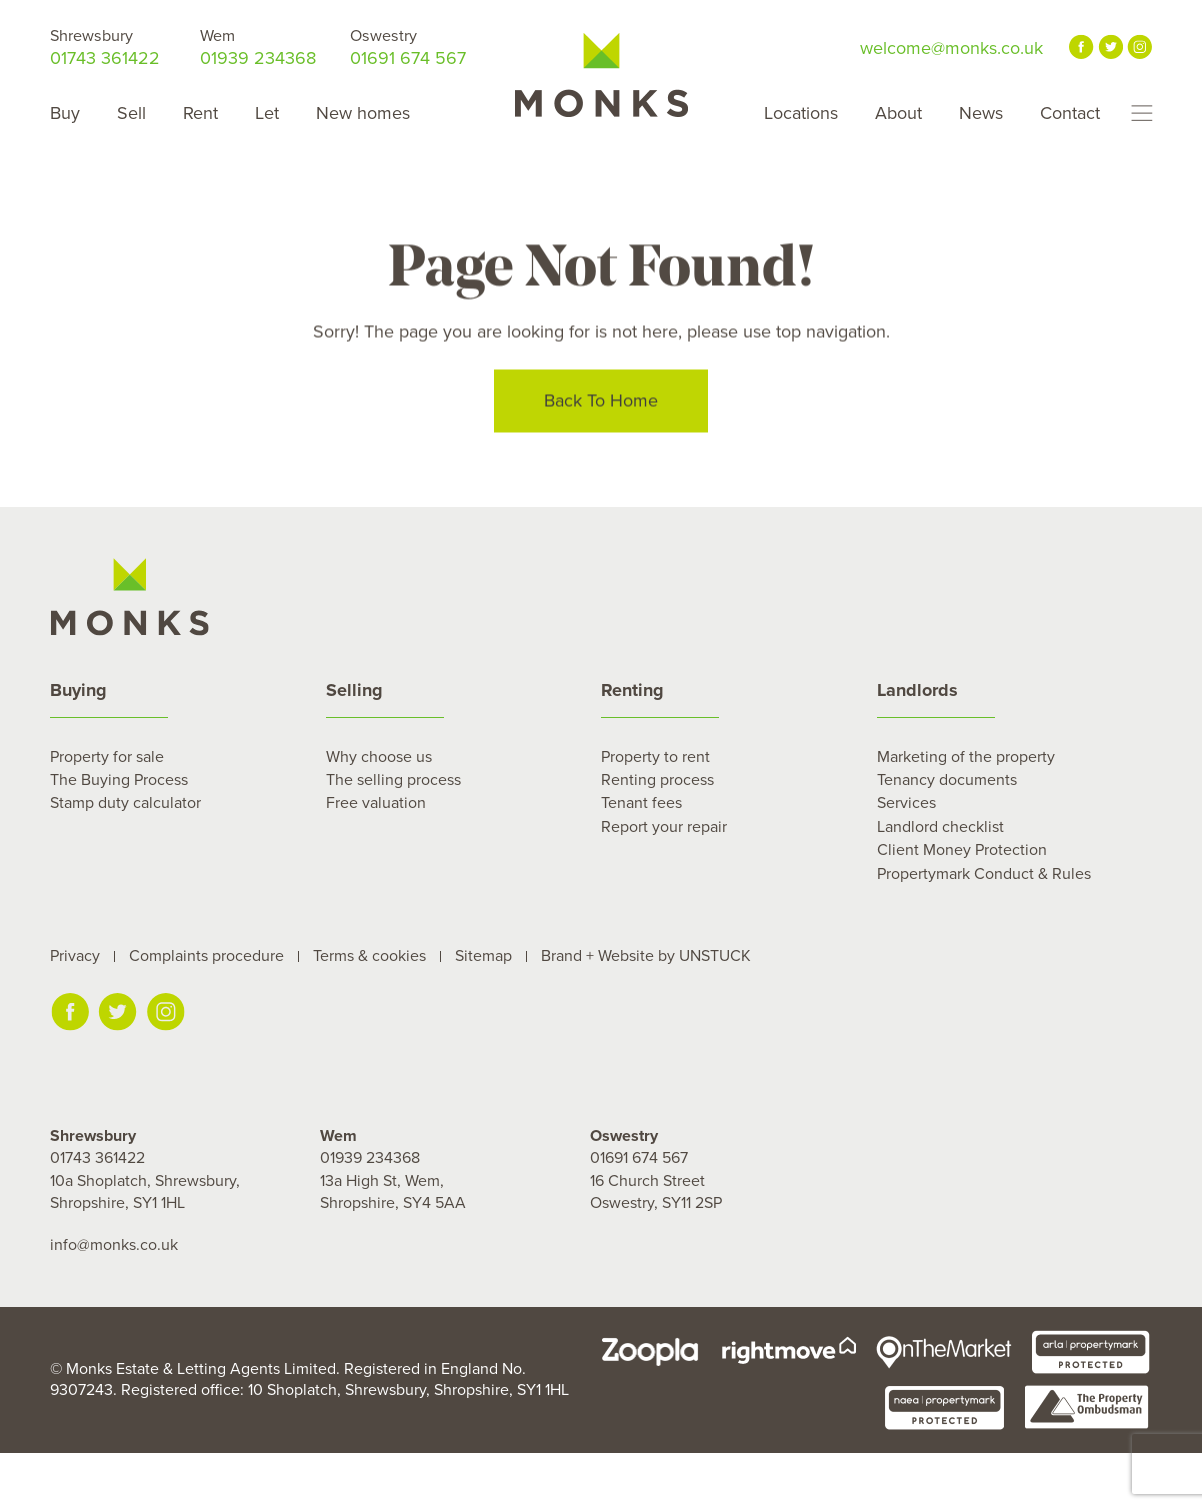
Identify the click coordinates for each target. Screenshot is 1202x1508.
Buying (78, 690)
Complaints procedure (206, 956)
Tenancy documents (947, 780)
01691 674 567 (408, 47)
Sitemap (483, 956)
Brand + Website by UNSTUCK (646, 956)
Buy (65, 113)
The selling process (393, 780)
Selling (354, 690)
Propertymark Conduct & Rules (984, 874)
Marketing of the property (966, 757)
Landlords (917, 690)
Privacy (75, 956)
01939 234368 (258, 47)
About (898, 113)
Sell (131, 113)
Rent (200, 113)
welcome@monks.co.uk (951, 48)
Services (906, 803)
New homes (363, 113)
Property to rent (655, 757)
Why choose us (379, 757)
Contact (1070, 113)
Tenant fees (641, 803)
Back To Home (601, 403)
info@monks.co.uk (114, 1245)
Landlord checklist (940, 827)
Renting (632, 690)
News (981, 113)
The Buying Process (119, 780)
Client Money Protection (962, 850)
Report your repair (664, 827)
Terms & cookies (369, 956)
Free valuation (376, 803)
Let (267, 113)
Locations (801, 113)
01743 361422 (105, 47)
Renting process (657, 780)
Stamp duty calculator (125, 803)
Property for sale (107, 757)
